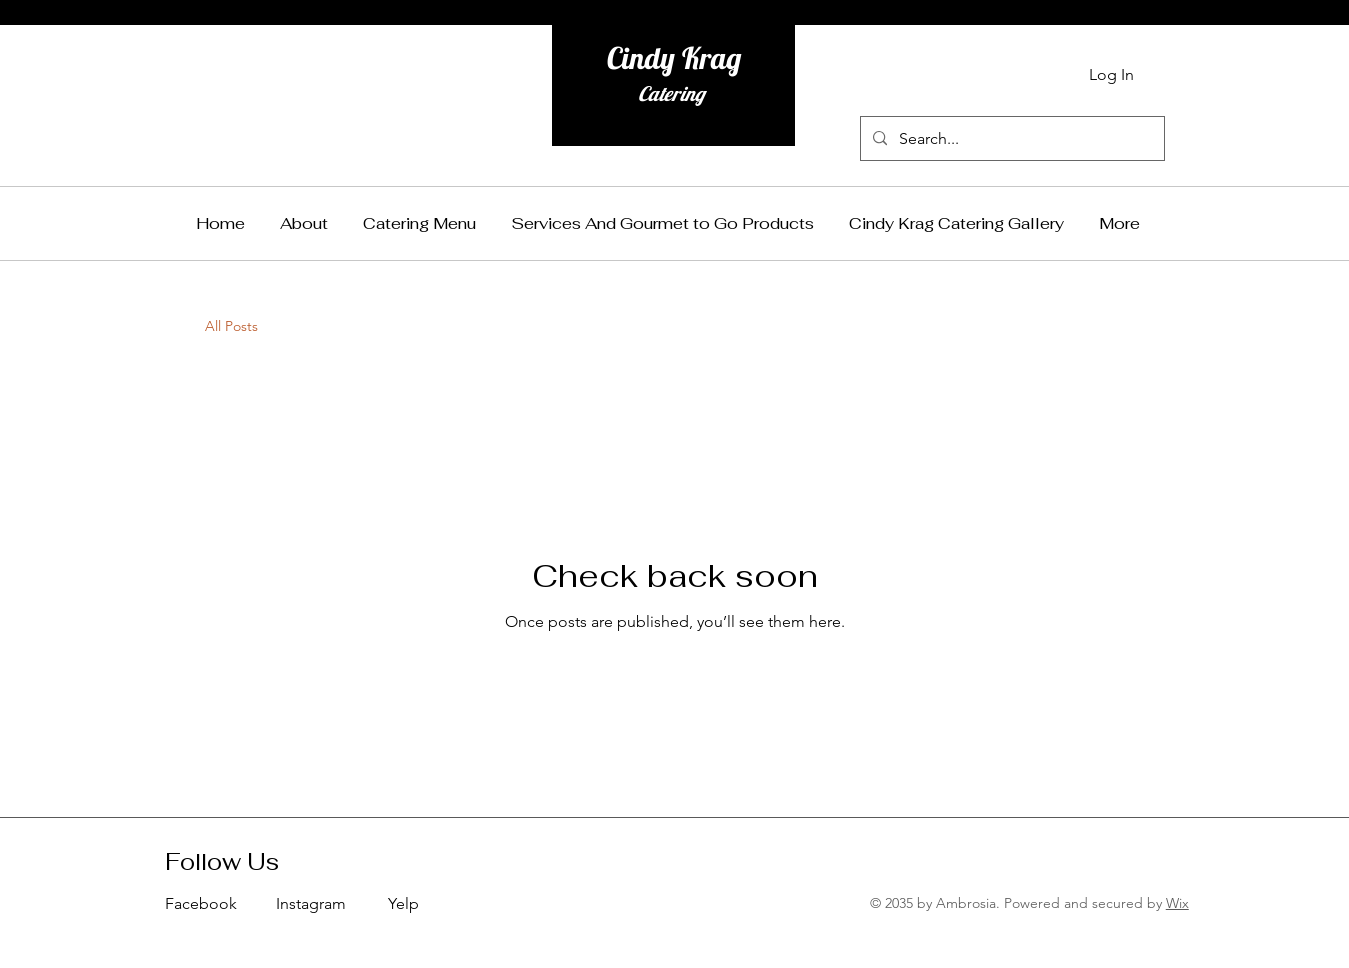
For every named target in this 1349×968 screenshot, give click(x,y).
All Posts (231, 326)
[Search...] (1010, 138)
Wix (1177, 903)
